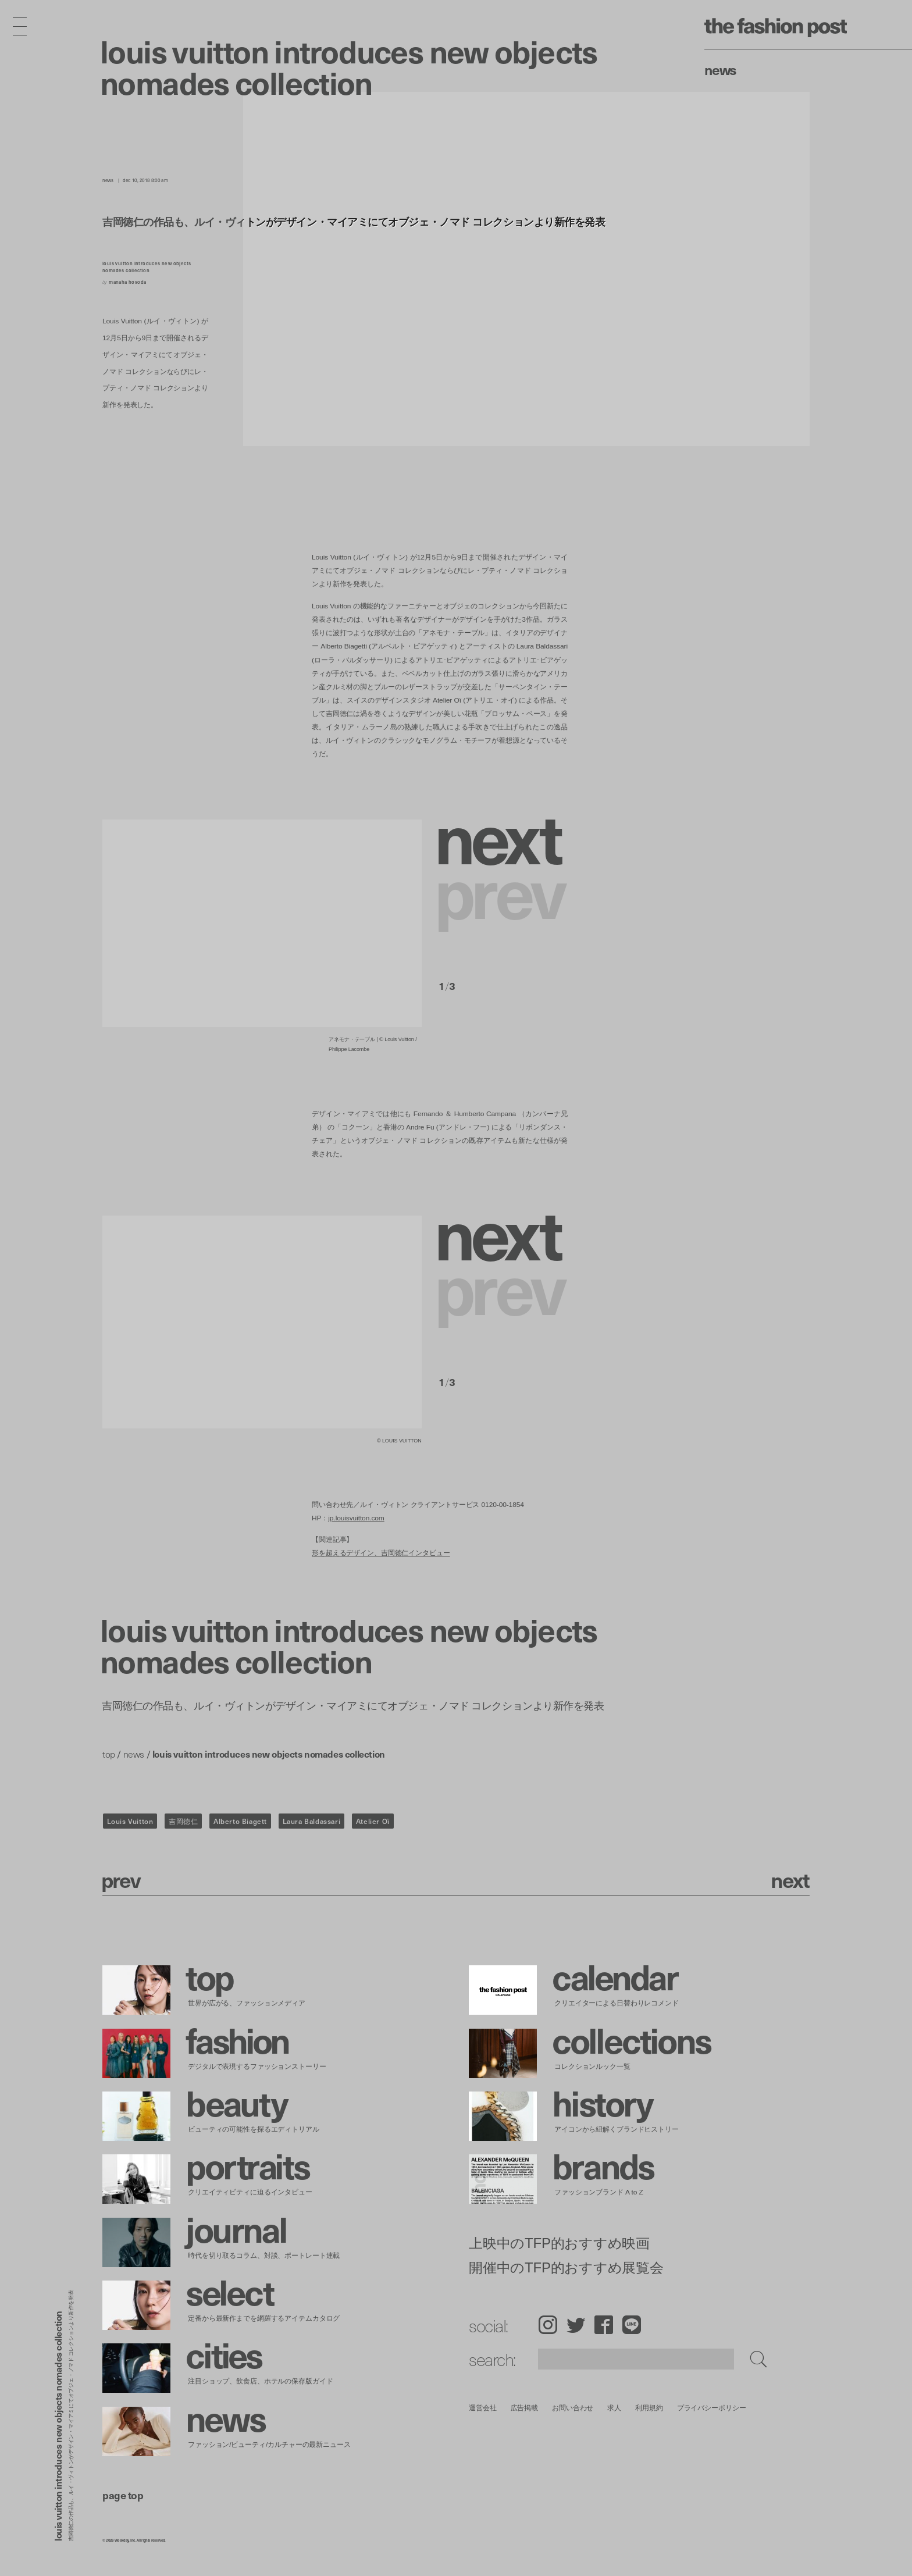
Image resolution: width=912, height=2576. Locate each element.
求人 (615, 2407)
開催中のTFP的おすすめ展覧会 (566, 2267)
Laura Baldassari (312, 1821)
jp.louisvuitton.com (356, 1518)
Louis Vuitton (130, 1821)
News (720, 69)
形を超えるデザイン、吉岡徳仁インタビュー (381, 1553)
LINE (631, 2324)
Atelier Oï (373, 1821)
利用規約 (649, 2407)
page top (122, 2495)
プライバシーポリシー (711, 2407)
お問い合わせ (572, 2407)
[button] (503, 836)
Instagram (547, 2324)
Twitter (576, 2324)
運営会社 (483, 2407)
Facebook (603, 2324)
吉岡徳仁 (183, 1821)
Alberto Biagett (240, 1821)
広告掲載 (525, 2407)
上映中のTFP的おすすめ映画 (559, 2243)
